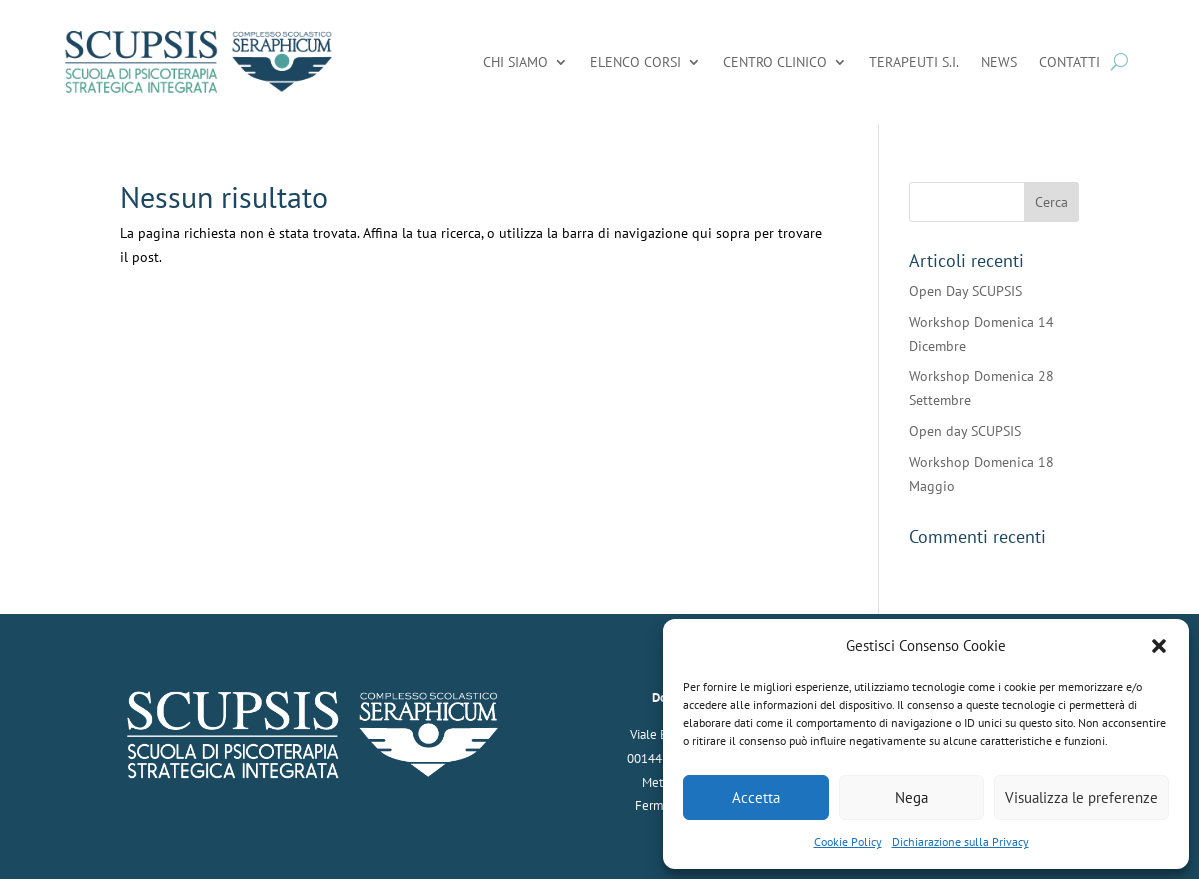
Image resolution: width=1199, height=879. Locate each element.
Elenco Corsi (635, 62)
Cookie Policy (848, 841)
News (999, 62)
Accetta (756, 797)
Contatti (1069, 62)
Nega (911, 797)
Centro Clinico (775, 62)
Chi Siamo (515, 62)
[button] (1159, 646)
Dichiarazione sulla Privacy (960, 841)
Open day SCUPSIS (965, 431)
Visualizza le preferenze (1081, 797)
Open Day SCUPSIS (965, 291)
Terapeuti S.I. (914, 62)
